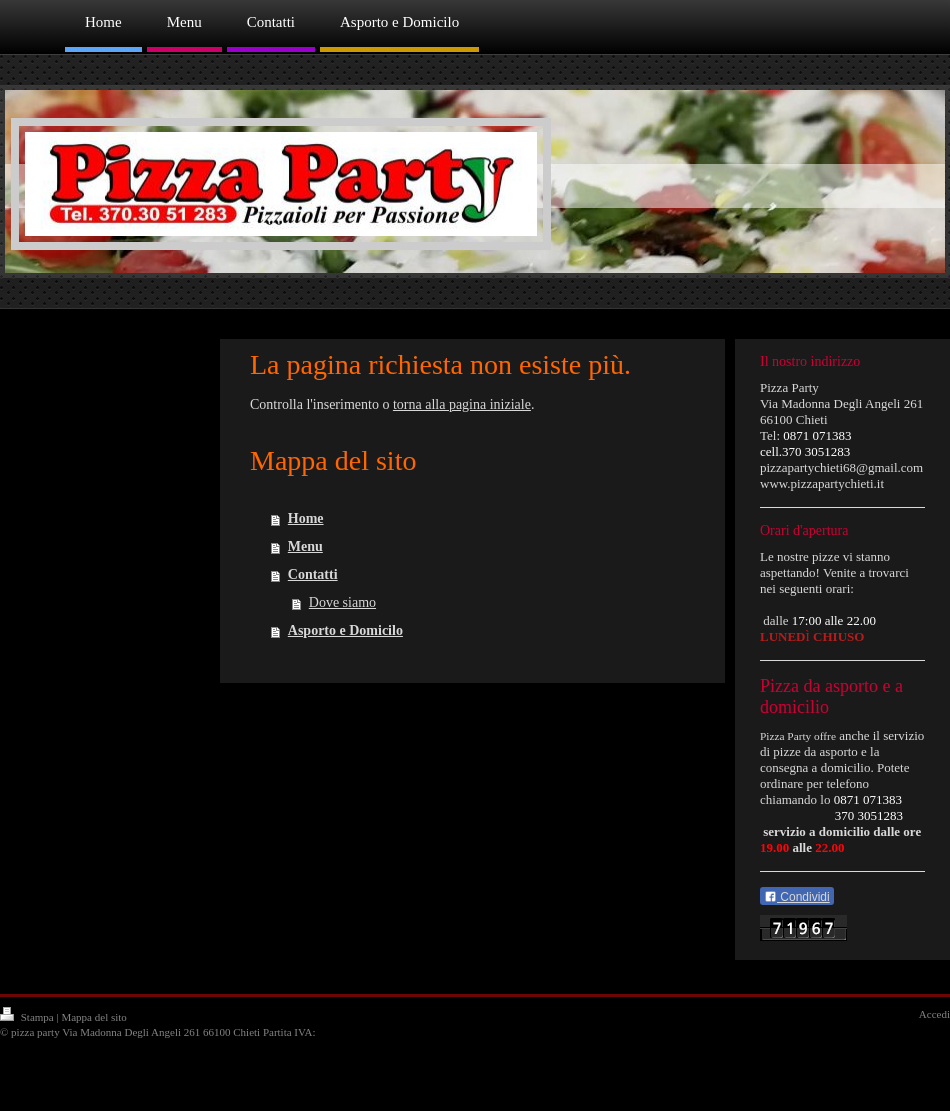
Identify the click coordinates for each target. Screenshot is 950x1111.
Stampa (28, 1017)
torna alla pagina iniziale (462, 404)
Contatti (313, 574)
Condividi (797, 897)
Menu (305, 546)
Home (306, 518)
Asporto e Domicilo (345, 630)
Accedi (934, 1014)
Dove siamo (342, 602)
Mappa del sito (93, 1017)
